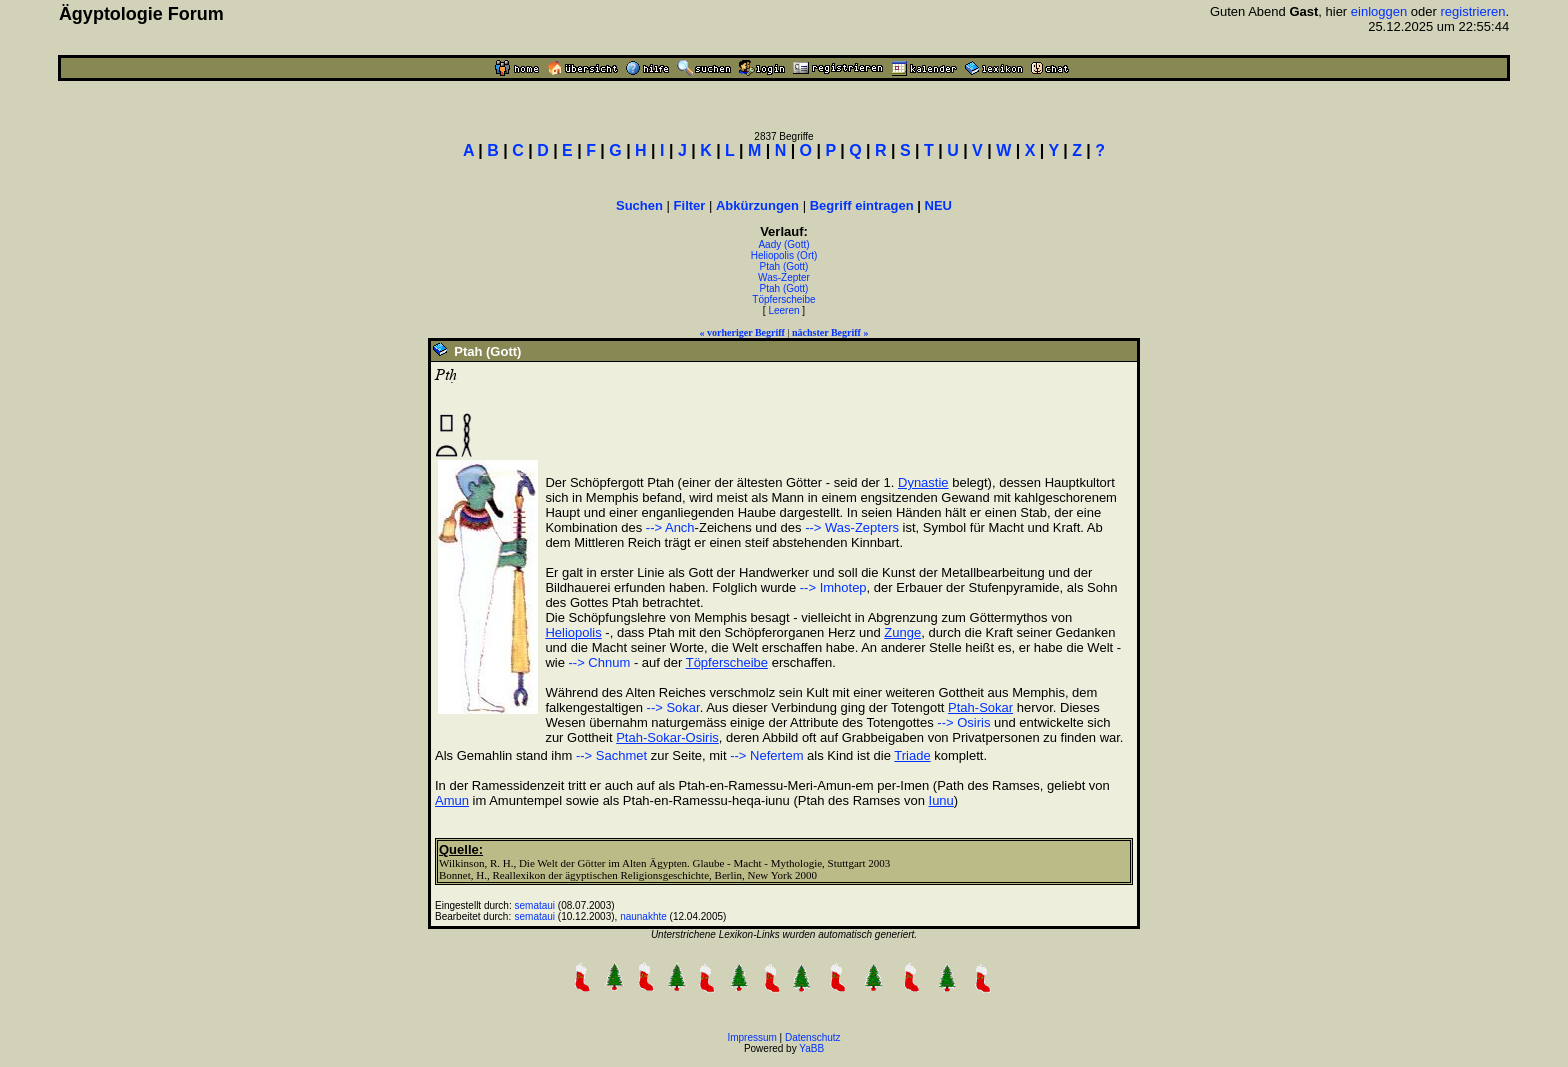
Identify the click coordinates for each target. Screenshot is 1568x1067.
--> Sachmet (611, 755)
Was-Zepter (784, 277)
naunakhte (643, 916)
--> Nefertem (766, 755)
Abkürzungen (757, 205)
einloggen (1379, 11)
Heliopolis (573, 632)
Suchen (639, 205)
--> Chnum (600, 662)
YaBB (811, 1048)
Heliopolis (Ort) (784, 255)
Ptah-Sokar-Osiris (667, 737)
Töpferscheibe (783, 299)
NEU (938, 205)
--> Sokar (673, 707)
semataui (535, 905)
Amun (452, 800)
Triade (912, 755)
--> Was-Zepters (852, 527)
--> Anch (670, 527)
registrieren (1472, 11)
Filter (690, 205)
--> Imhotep (833, 587)
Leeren (783, 310)
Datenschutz (813, 1037)
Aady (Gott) (783, 244)
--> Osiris (963, 722)
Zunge (902, 632)
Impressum (751, 1037)
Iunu (941, 800)
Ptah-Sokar (980, 707)
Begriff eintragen (862, 205)
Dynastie (923, 482)
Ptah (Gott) (784, 266)
